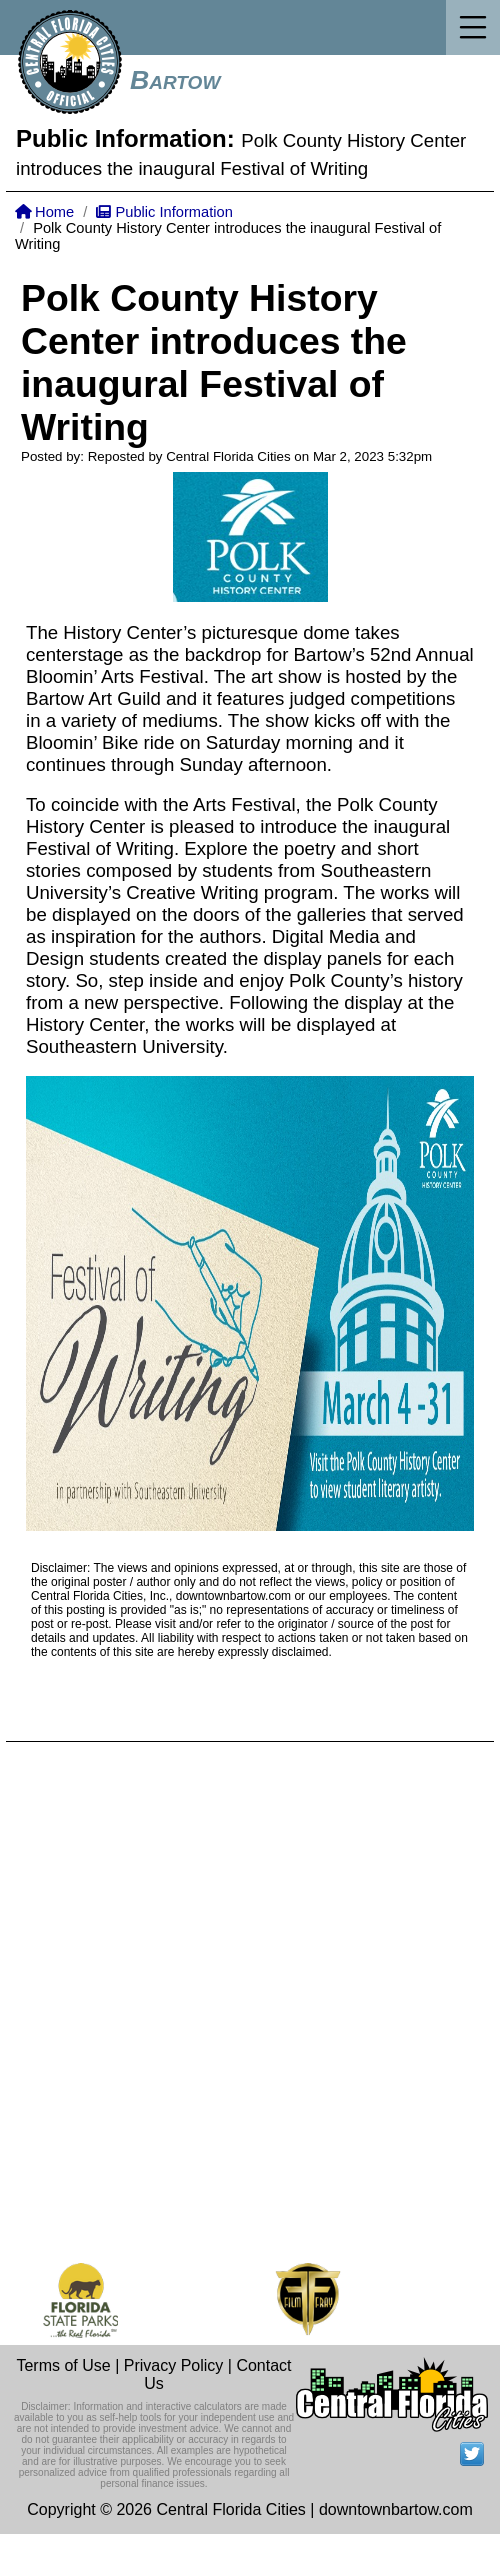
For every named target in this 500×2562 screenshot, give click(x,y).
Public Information (164, 212)
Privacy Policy (174, 2365)
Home (44, 212)
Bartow (175, 80)
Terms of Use (63, 2365)
